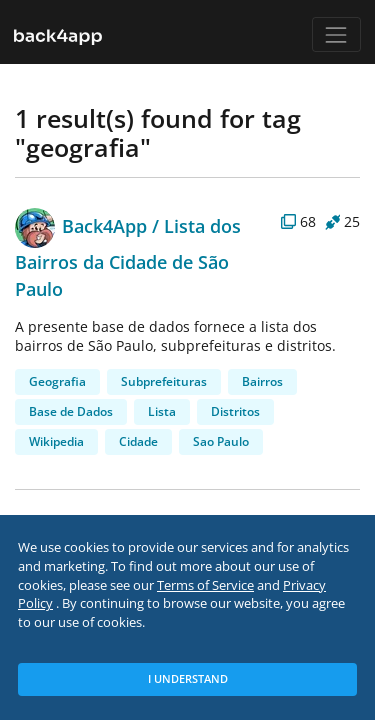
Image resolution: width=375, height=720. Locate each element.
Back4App (81, 225)
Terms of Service (205, 585)
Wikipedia (56, 441)
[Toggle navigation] (336, 34)
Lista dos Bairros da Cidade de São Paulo (128, 257)
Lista (162, 411)
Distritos (235, 411)
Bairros (262, 381)
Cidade (138, 441)
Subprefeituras (164, 381)
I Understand (188, 678)
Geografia (57, 381)
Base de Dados (71, 411)
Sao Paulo (221, 441)
